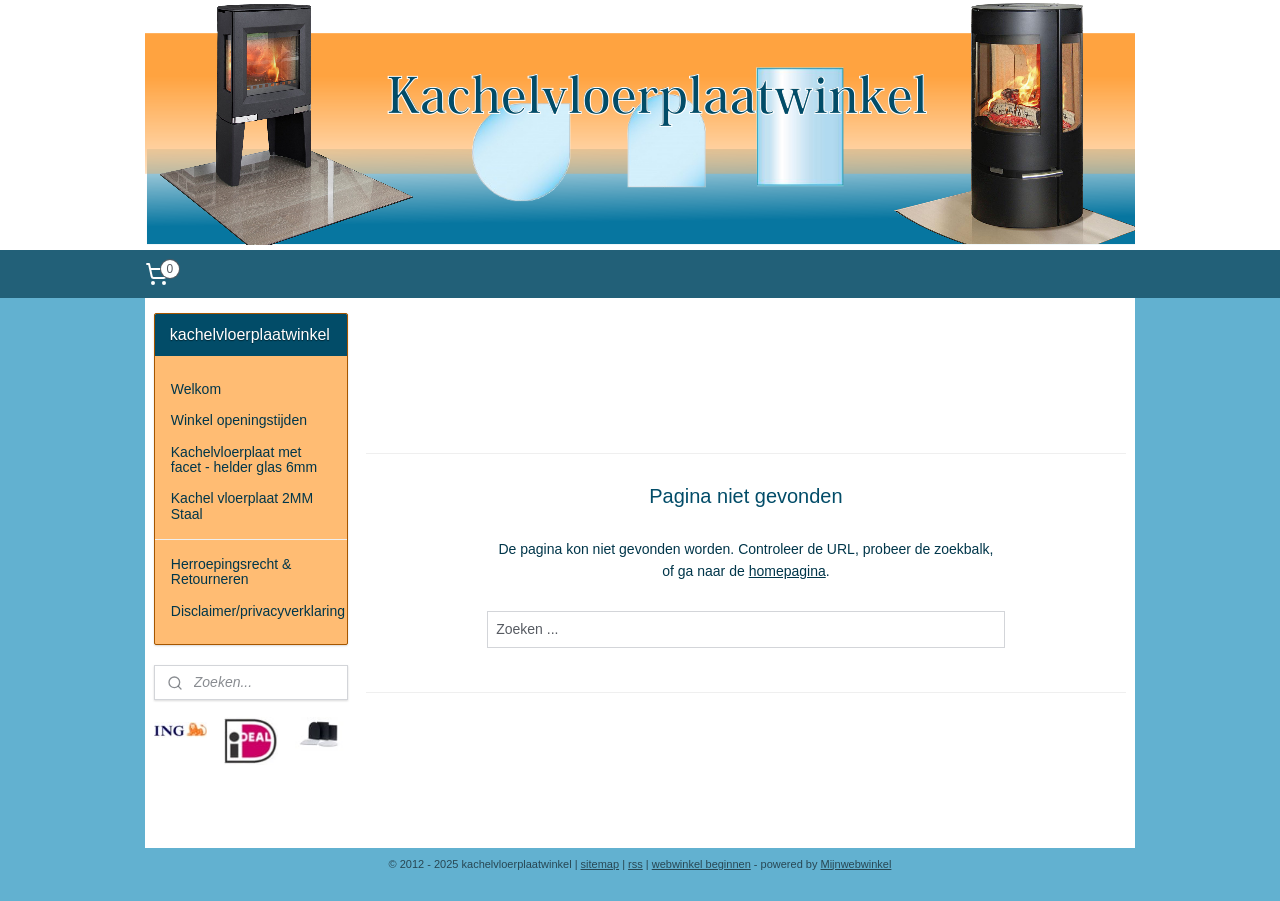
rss (635, 864)
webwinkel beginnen (701, 864)
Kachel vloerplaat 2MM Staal (242, 505)
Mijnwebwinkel (856, 864)
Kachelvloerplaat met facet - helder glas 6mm (244, 459)
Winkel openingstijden (239, 420)
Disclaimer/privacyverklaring (258, 611)
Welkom (196, 389)
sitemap (600, 864)
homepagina (787, 571)
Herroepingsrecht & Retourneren (231, 571)
